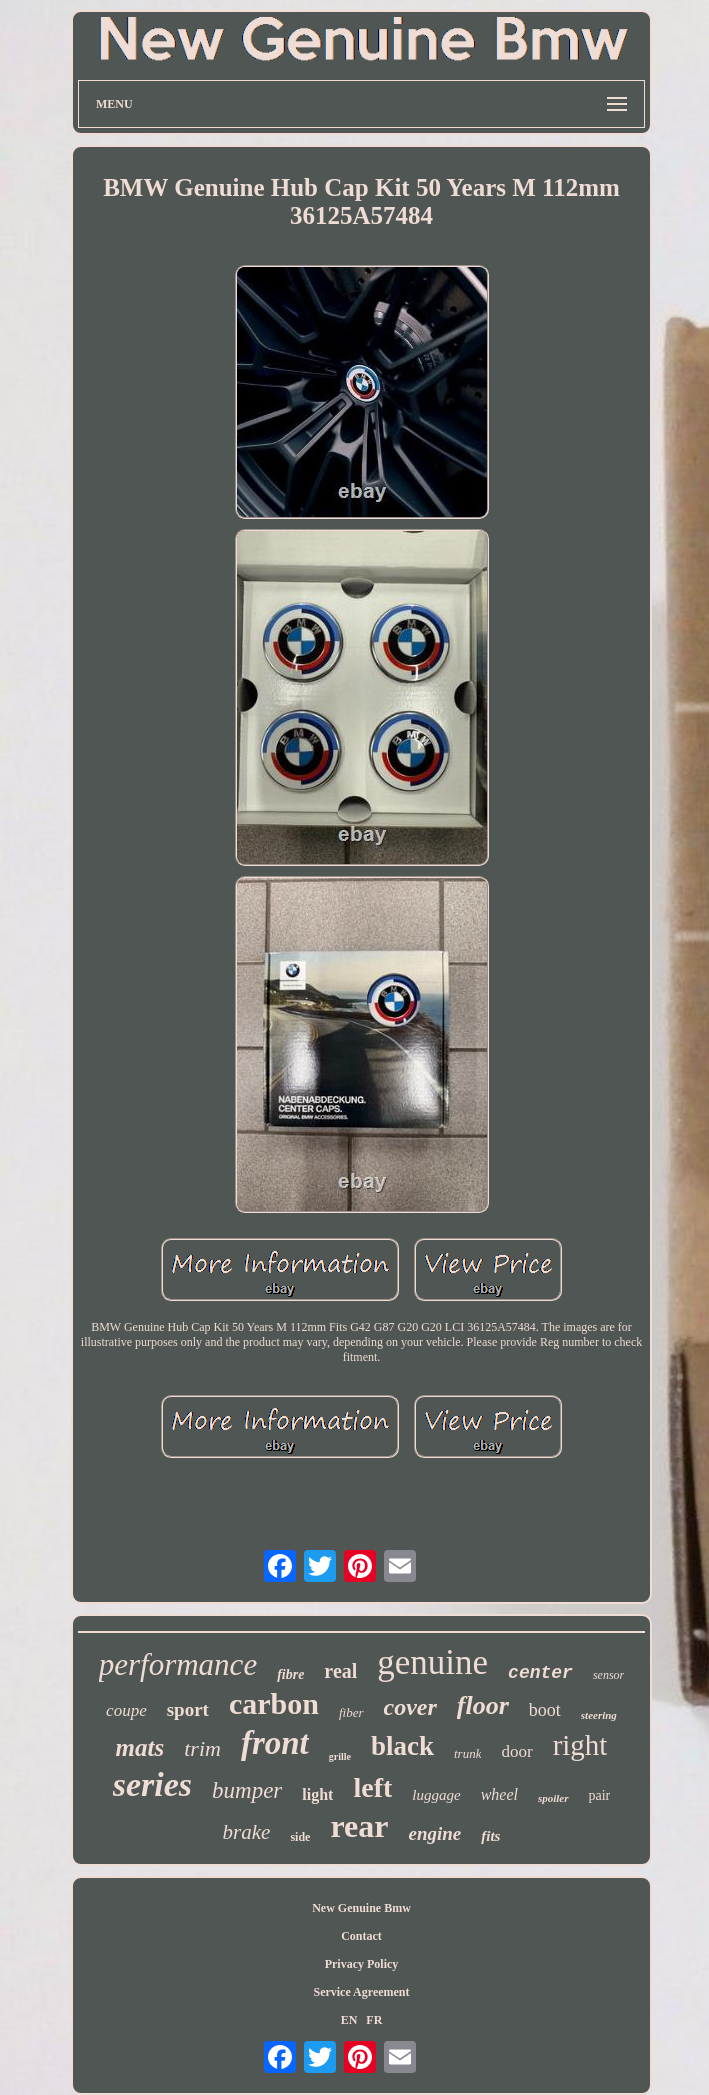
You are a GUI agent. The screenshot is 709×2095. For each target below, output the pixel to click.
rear (359, 1826)
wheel (499, 1794)
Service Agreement (361, 1992)
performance (178, 1664)
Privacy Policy (362, 1964)
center (540, 1673)
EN (349, 2020)
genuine (432, 1662)
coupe (126, 1710)
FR (374, 2020)
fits (490, 1836)
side (300, 1837)
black (402, 1746)
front (275, 1743)
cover (410, 1707)
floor (483, 1705)
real (340, 1671)
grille (340, 1756)
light (317, 1794)
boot (545, 1710)
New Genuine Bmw (361, 1908)
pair (600, 1795)
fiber (351, 1712)
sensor (608, 1675)
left (372, 1787)
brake (247, 1832)
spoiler (553, 1798)
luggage (436, 1795)
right (580, 1745)
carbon (274, 1703)
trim (202, 1748)
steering (599, 1715)
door (516, 1751)
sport (188, 1709)
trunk (467, 1753)
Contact (361, 1936)
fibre (290, 1674)
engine (434, 1833)
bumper (247, 1790)
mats (140, 1747)
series (152, 1784)
